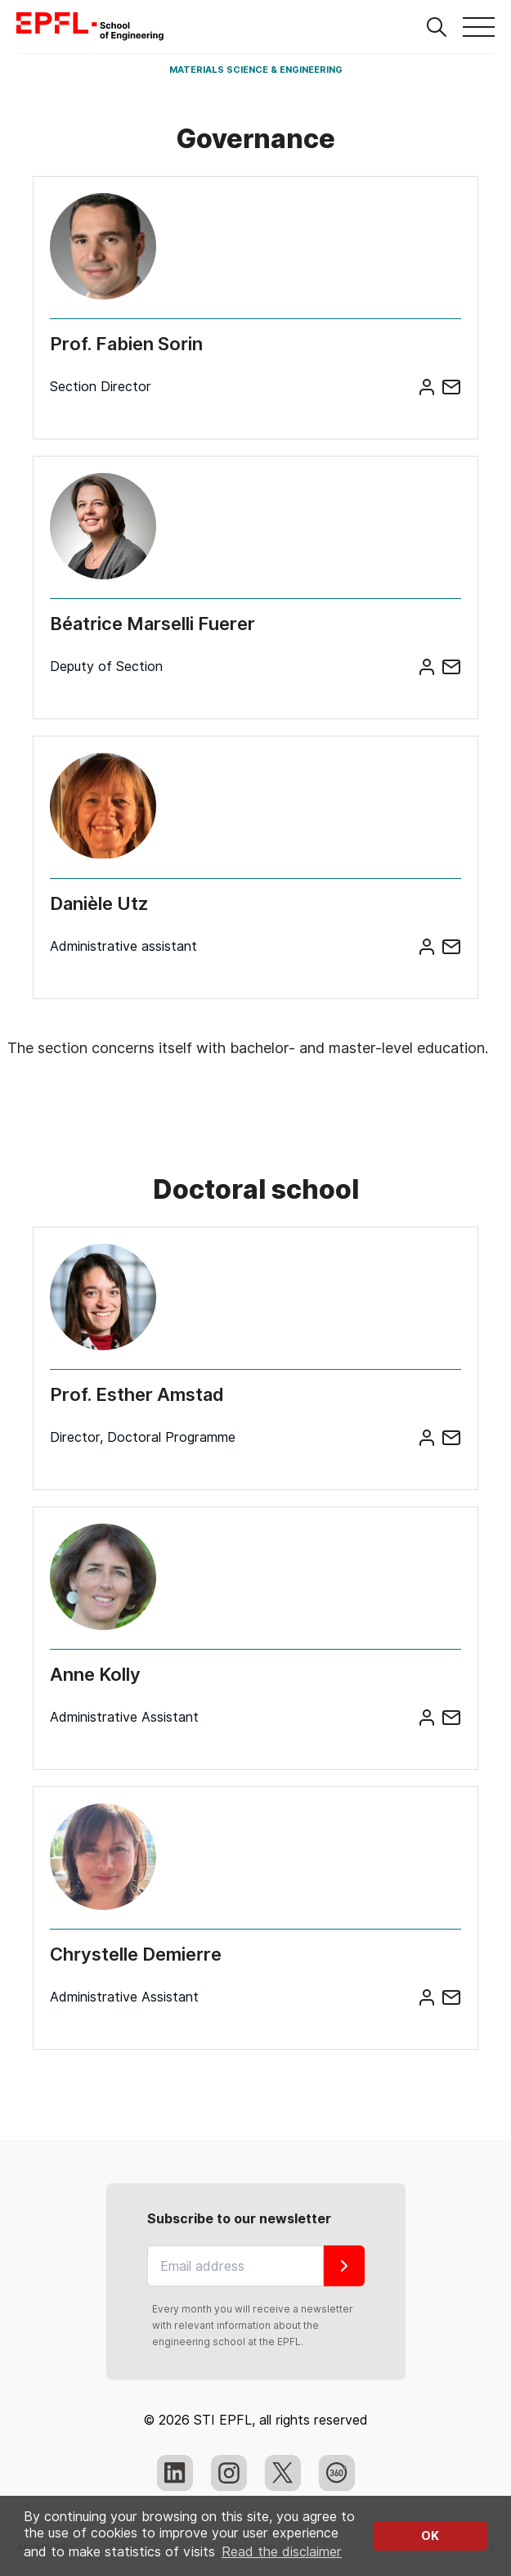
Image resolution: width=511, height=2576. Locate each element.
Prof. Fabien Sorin (126, 343)
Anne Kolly (95, 1674)
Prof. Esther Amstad (137, 1394)
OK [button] (430, 2535)
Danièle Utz (99, 903)
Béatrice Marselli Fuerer (152, 623)
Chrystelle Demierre (136, 1954)
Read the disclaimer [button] (282, 2552)
